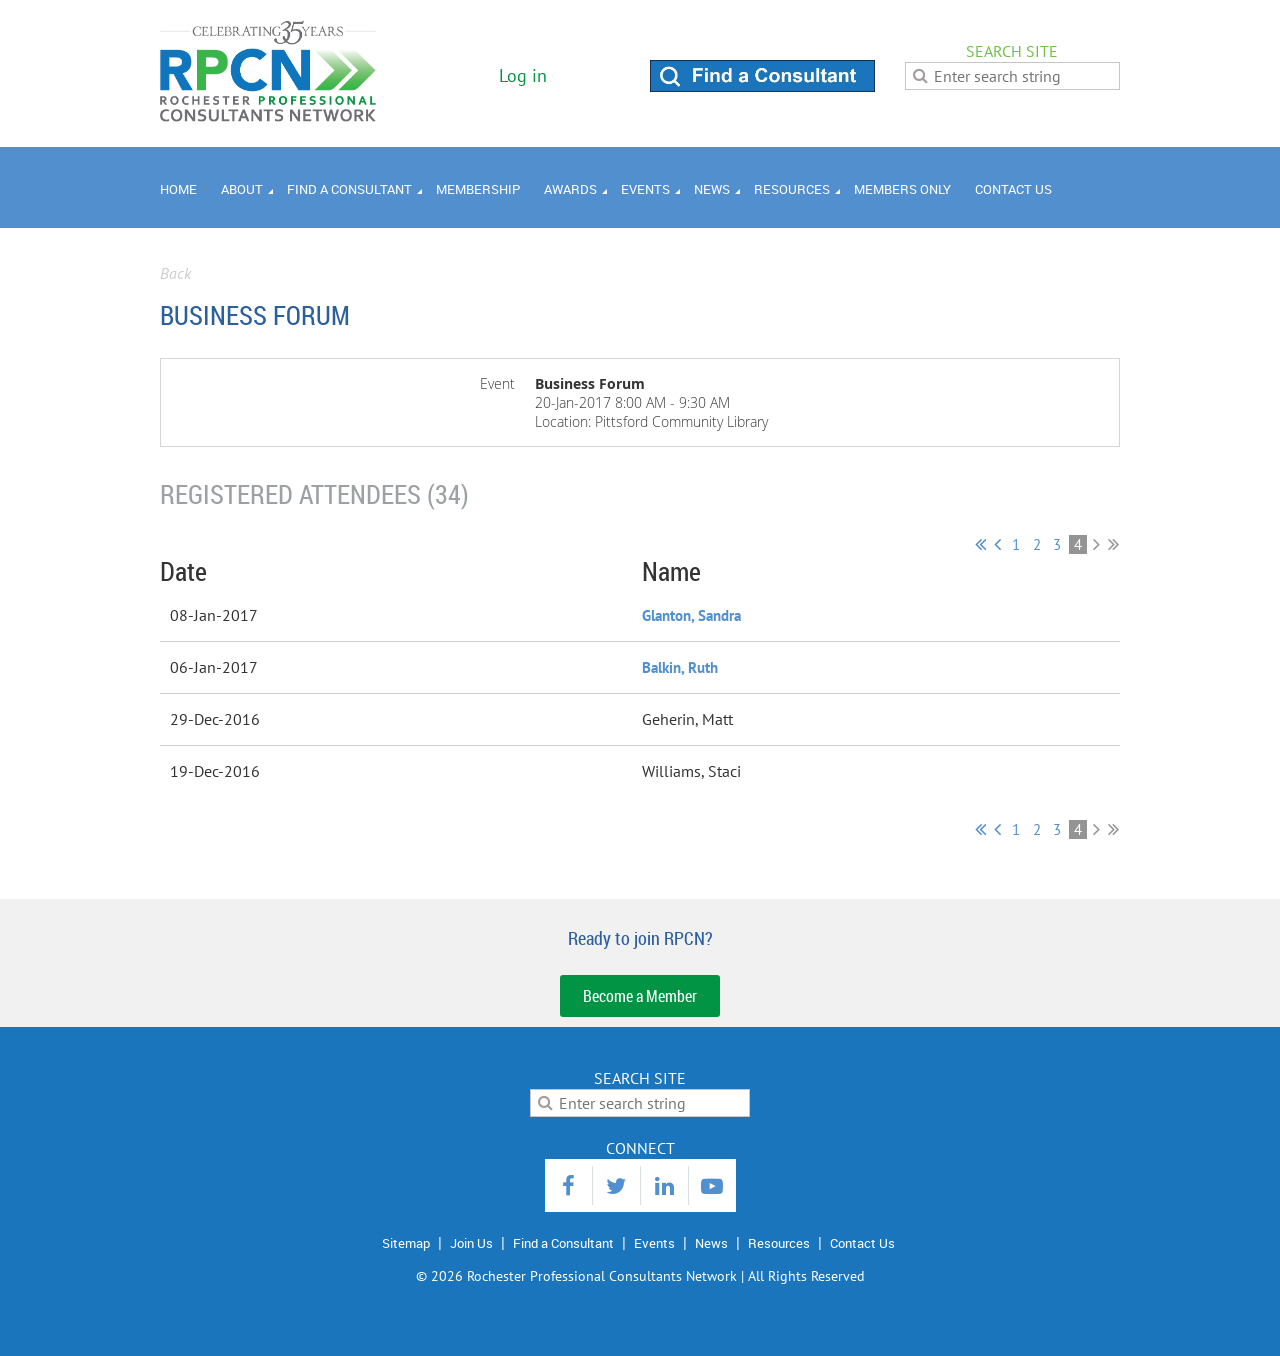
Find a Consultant (563, 1243)
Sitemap (406, 1243)
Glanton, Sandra (691, 615)
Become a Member (640, 996)
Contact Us (862, 1243)
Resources (779, 1243)
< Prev (997, 544)
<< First (980, 544)
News (711, 1243)
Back (175, 273)
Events (654, 1243)
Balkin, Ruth (680, 667)
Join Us (471, 1243)
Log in (523, 75)
